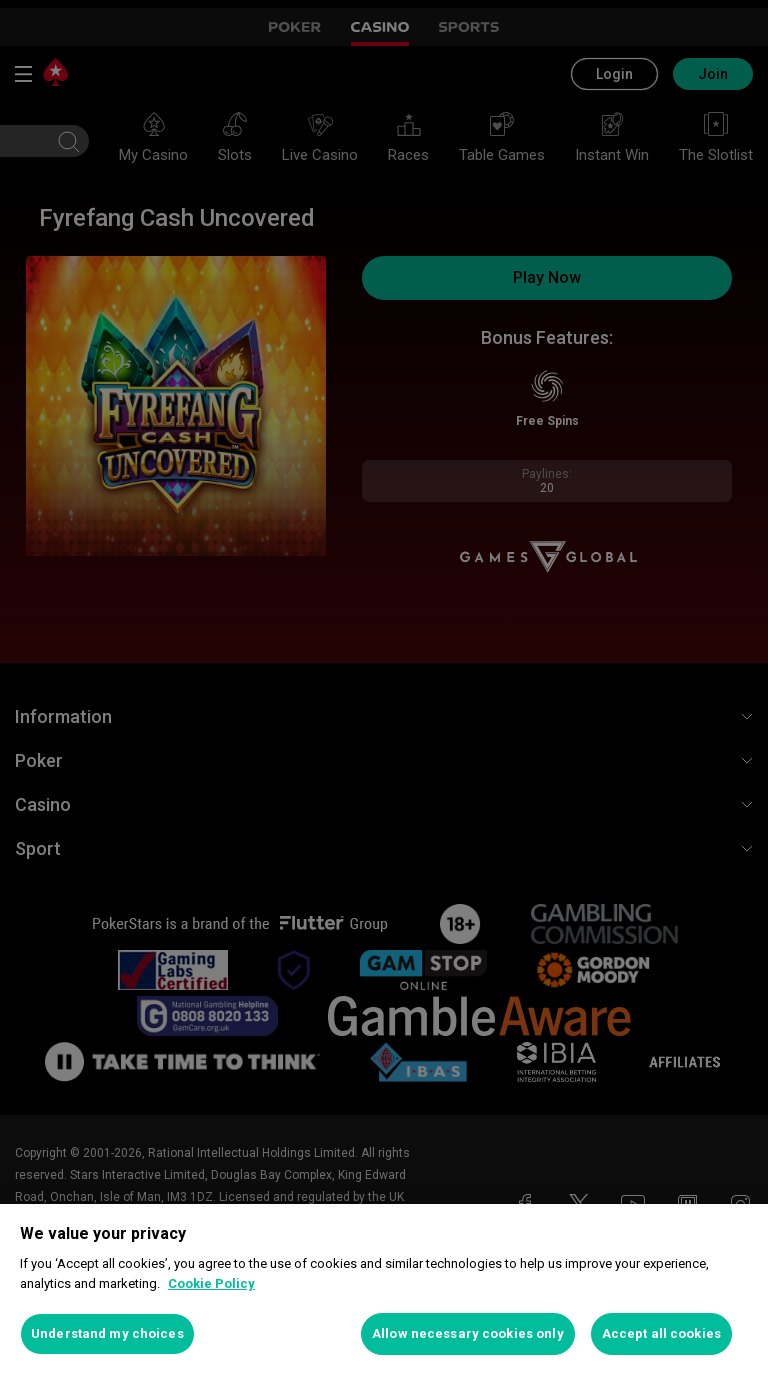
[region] (384, 1289)
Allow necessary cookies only (468, 1333)
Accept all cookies (661, 1333)
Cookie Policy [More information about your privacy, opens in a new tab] (211, 1283)
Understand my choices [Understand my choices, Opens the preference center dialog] (107, 1333)
